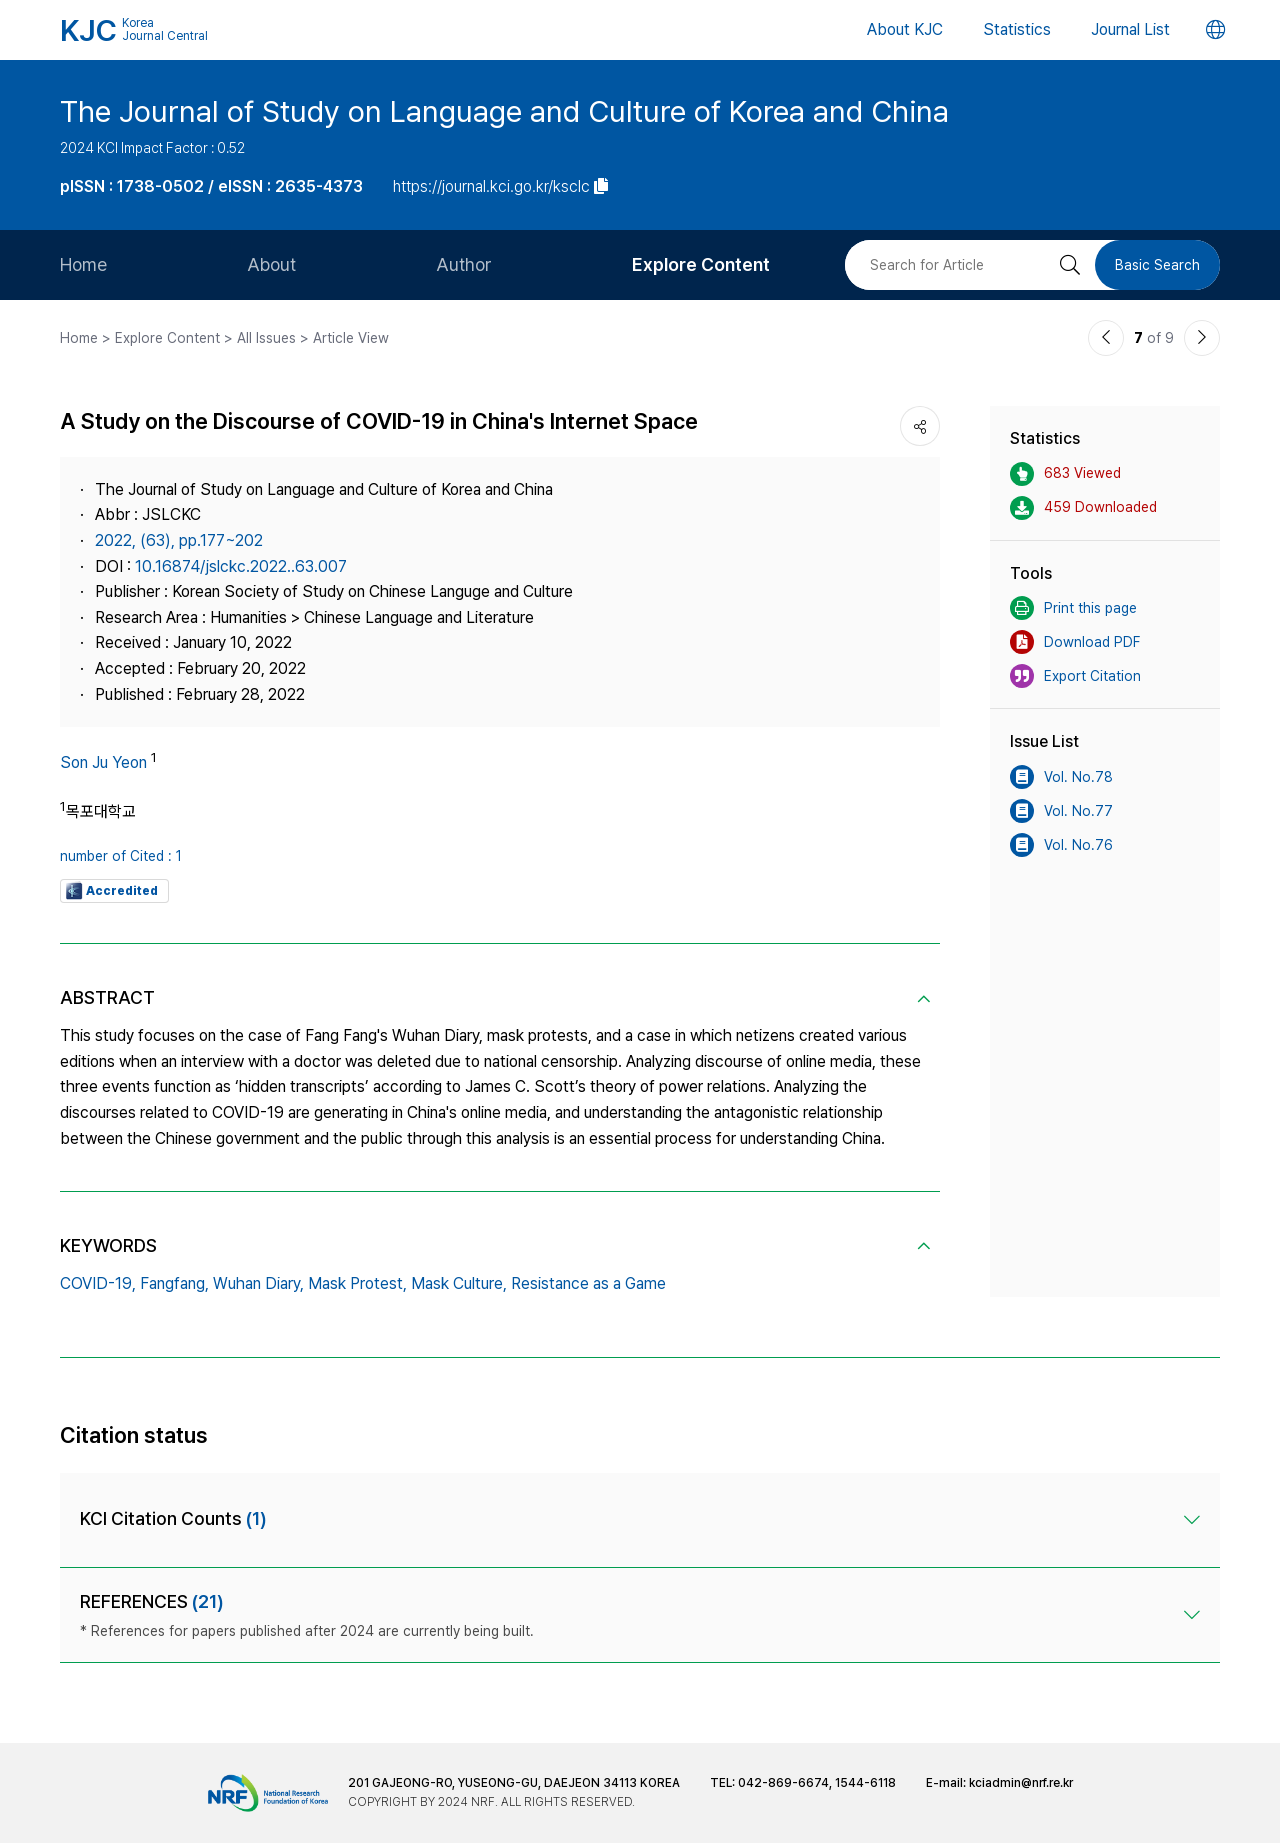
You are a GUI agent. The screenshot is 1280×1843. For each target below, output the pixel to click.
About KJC (905, 29)
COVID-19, (98, 1283)
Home (83, 264)
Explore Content (701, 264)
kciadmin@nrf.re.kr (1021, 1783)
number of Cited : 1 (121, 856)
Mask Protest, (357, 1283)
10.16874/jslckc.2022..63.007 (241, 566)
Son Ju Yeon (103, 762)
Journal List (1130, 29)
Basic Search (1157, 265)
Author (464, 264)
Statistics (1017, 29)
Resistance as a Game (588, 1283)
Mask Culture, (459, 1283)
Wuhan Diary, (258, 1283)
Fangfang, (174, 1283)
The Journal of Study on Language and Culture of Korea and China (504, 111)
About (271, 264)
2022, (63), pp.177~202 (179, 540)
